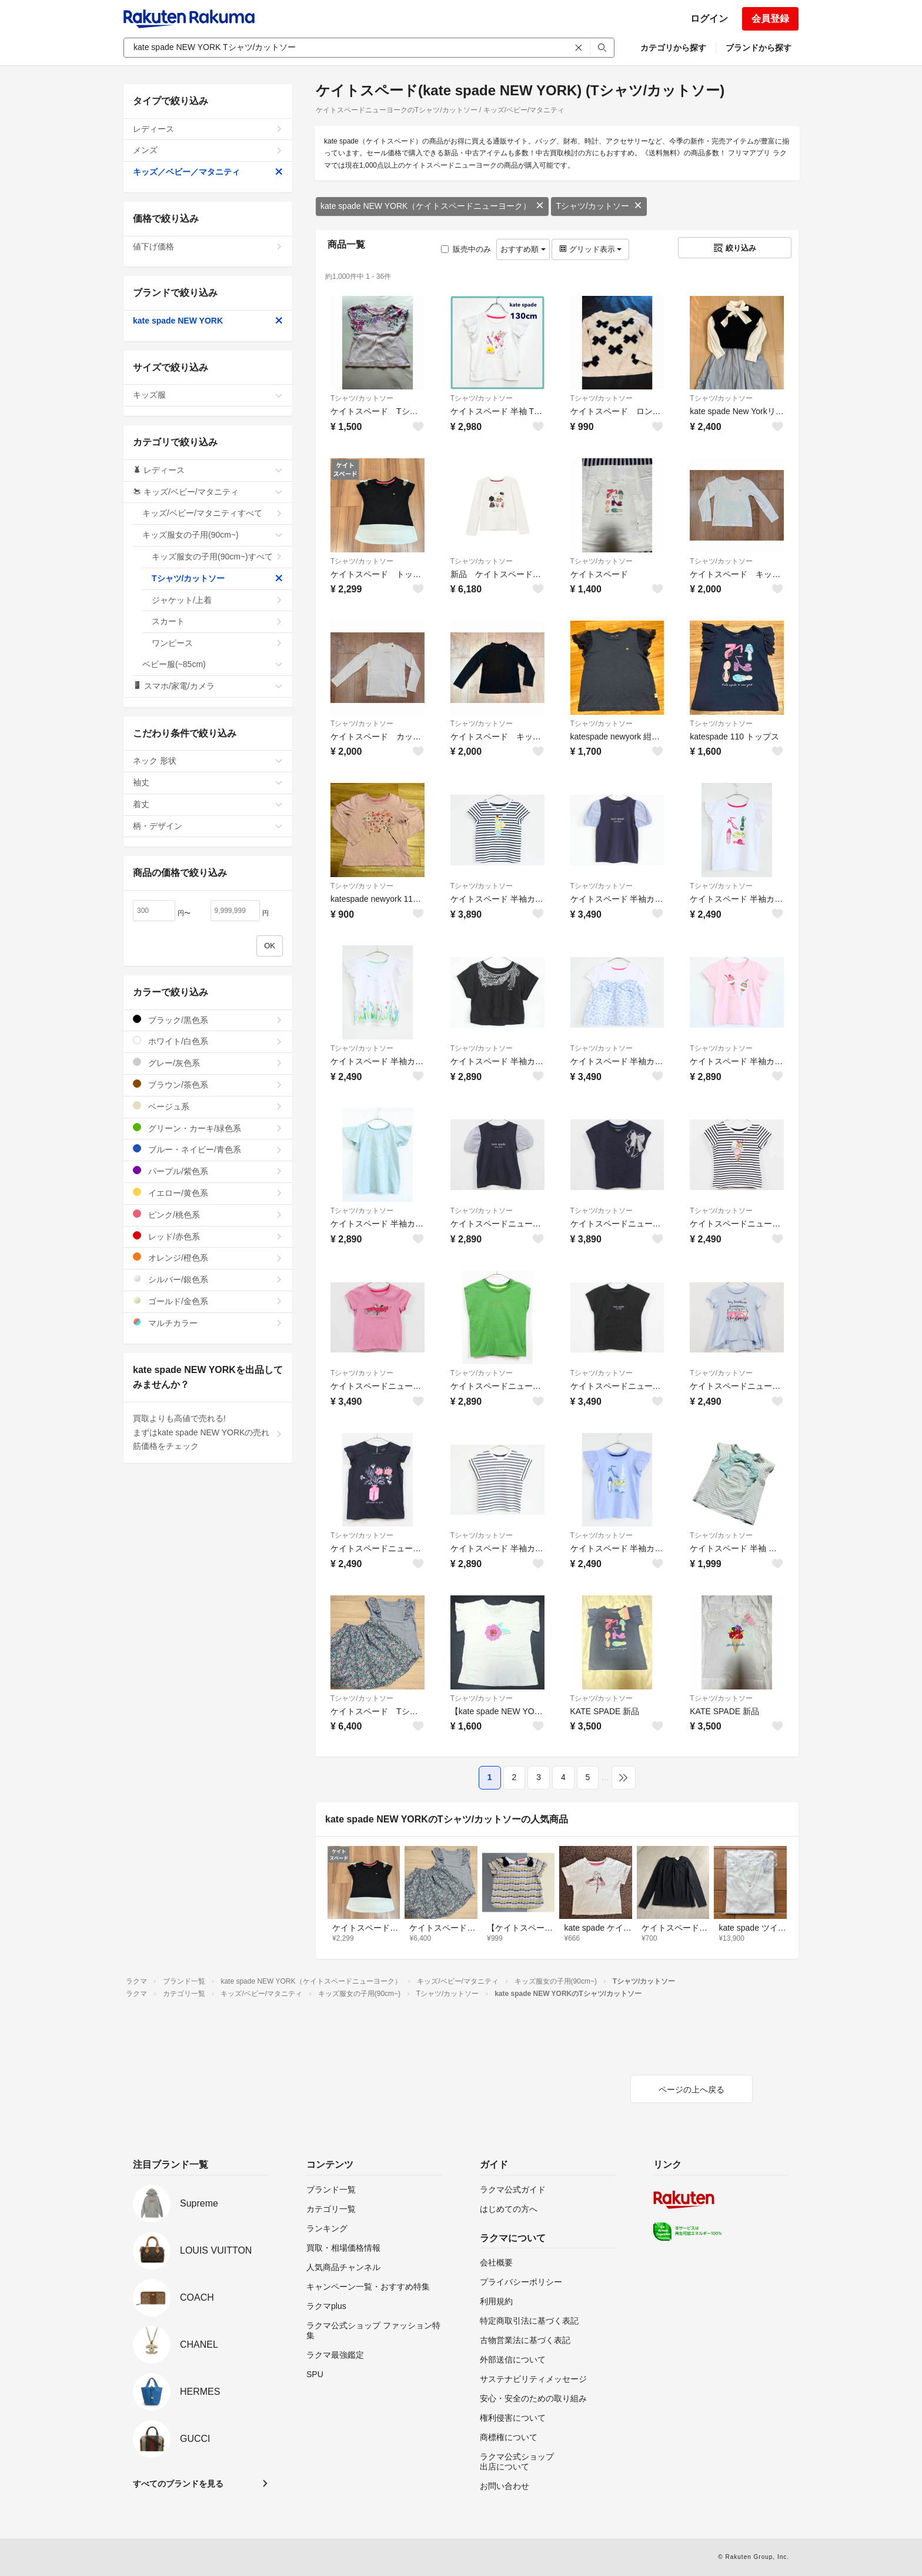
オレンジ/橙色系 (208, 1257)
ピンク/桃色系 (208, 1214)
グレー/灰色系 (208, 1063)
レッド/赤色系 (208, 1236)
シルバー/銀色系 (208, 1279)
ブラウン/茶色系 (208, 1084)
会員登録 (770, 19)
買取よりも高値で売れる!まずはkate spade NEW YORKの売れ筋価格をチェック (208, 1432)
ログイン (709, 19)
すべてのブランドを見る (178, 2483)
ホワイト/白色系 (208, 1041)
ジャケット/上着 (217, 600)
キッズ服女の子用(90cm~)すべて (217, 556)
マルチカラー (208, 1323)
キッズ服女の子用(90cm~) (212, 534)
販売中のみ (466, 249)
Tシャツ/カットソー (599, 206)
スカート (217, 621)
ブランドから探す (758, 47)
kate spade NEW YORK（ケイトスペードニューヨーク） (432, 206)
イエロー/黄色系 (208, 1193)
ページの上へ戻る (691, 2089)
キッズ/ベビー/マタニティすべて (212, 513)
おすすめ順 (523, 249)
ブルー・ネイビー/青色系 (208, 1149)
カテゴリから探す (673, 47)
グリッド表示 (590, 249)
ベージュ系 (208, 1106)
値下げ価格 (208, 246)
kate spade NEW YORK (208, 320)
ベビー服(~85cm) (212, 664)
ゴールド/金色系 (208, 1301)
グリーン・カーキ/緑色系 (208, 1128)
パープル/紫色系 (208, 1171)
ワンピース (217, 643)
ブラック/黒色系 (208, 1020)
